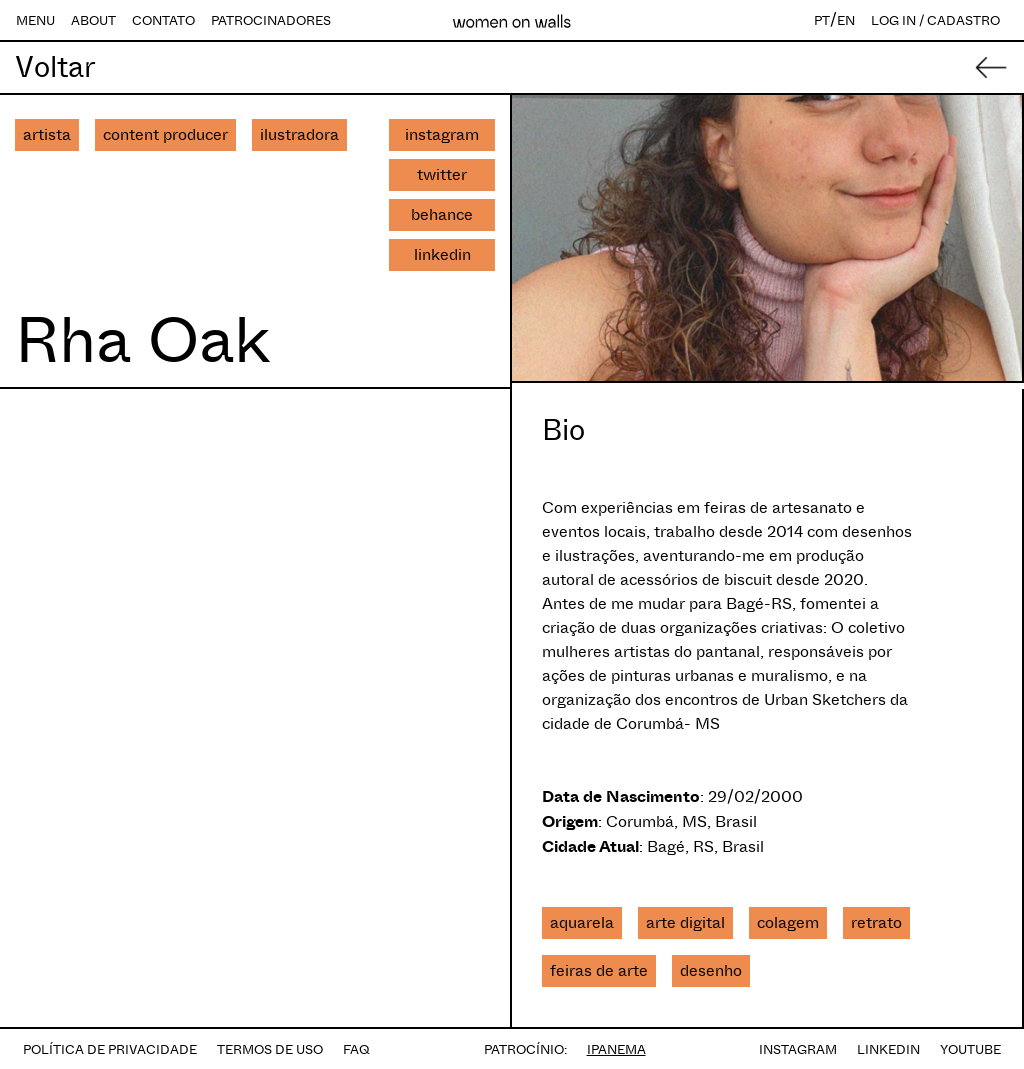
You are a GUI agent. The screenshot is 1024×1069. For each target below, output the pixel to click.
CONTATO (163, 20)
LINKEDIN (888, 1049)
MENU (35, 20)
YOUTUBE (970, 1049)
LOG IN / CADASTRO (935, 20)
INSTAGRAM (798, 1049)
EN (846, 20)
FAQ (356, 1049)
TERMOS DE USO (270, 1049)
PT (822, 20)
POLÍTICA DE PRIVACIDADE (110, 1049)
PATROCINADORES (271, 20)
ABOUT (93, 20)
